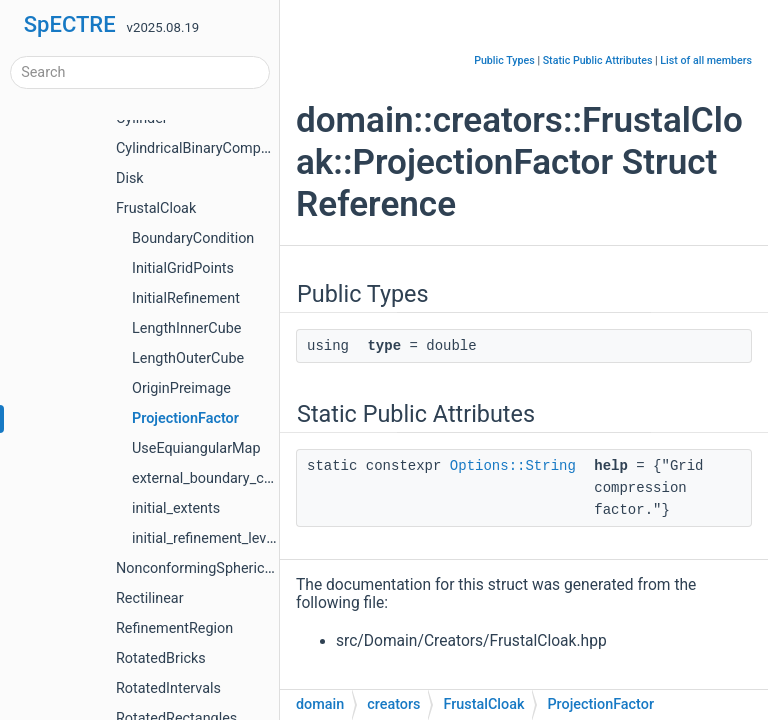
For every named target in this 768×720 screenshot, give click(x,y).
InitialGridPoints (183, 268)
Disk (130, 178)
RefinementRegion (174, 628)
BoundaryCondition (193, 238)
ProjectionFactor (185, 418)
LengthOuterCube (188, 358)
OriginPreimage (181, 388)
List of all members (706, 60)
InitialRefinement (186, 298)
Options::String (513, 466)
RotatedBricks (161, 658)
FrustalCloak (156, 208)
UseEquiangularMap (196, 448)
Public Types (504, 60)
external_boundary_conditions (227, 478)
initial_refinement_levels (208, 538)
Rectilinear (150, 598)
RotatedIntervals (168, 688)
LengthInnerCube (186, 328)
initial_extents (176, 508)
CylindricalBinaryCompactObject (219, 148)
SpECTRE (70, 24)
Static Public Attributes (598, 60)
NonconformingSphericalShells (215, 568)
